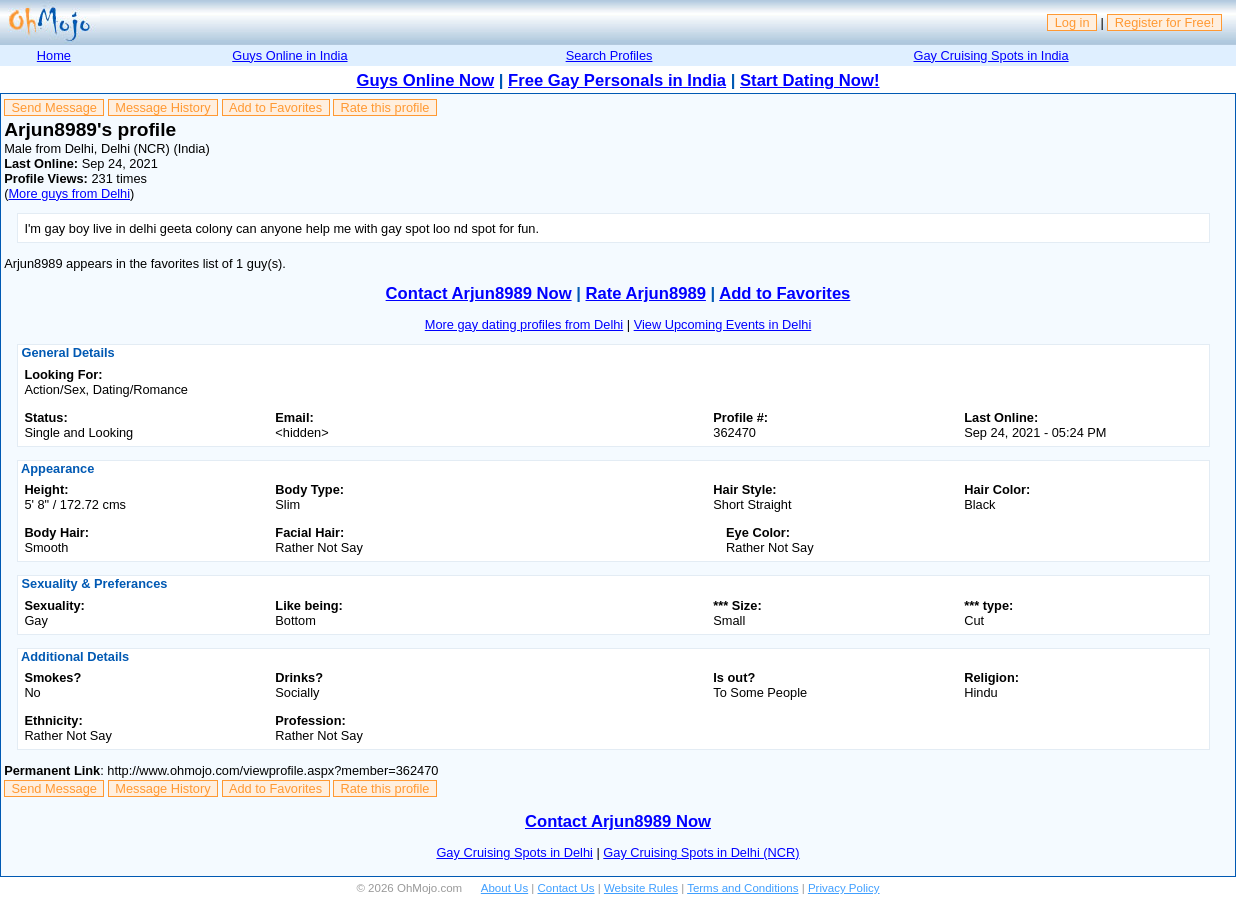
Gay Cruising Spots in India (991, 55)
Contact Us (566, 888)
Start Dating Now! (809, 80)
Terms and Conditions (742, 888)
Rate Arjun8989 (645, 293)
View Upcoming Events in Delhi (723, 324)
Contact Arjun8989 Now (479, 293)
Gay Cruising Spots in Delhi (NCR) (701, 852)
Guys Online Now (426, 80)
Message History (162, 107)
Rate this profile (384, 107)
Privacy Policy (844, 888)
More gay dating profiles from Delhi (524, 324)
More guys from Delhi (69, 193)
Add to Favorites (275, 107)
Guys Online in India (289, 55)
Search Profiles (609, 55)
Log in (1072, 22)
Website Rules (641, 888)
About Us (504, 888)
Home (54, 55)
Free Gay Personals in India (617, 80)
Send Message (54, 107)
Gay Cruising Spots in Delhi (514, 852)
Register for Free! (1165, 22)
